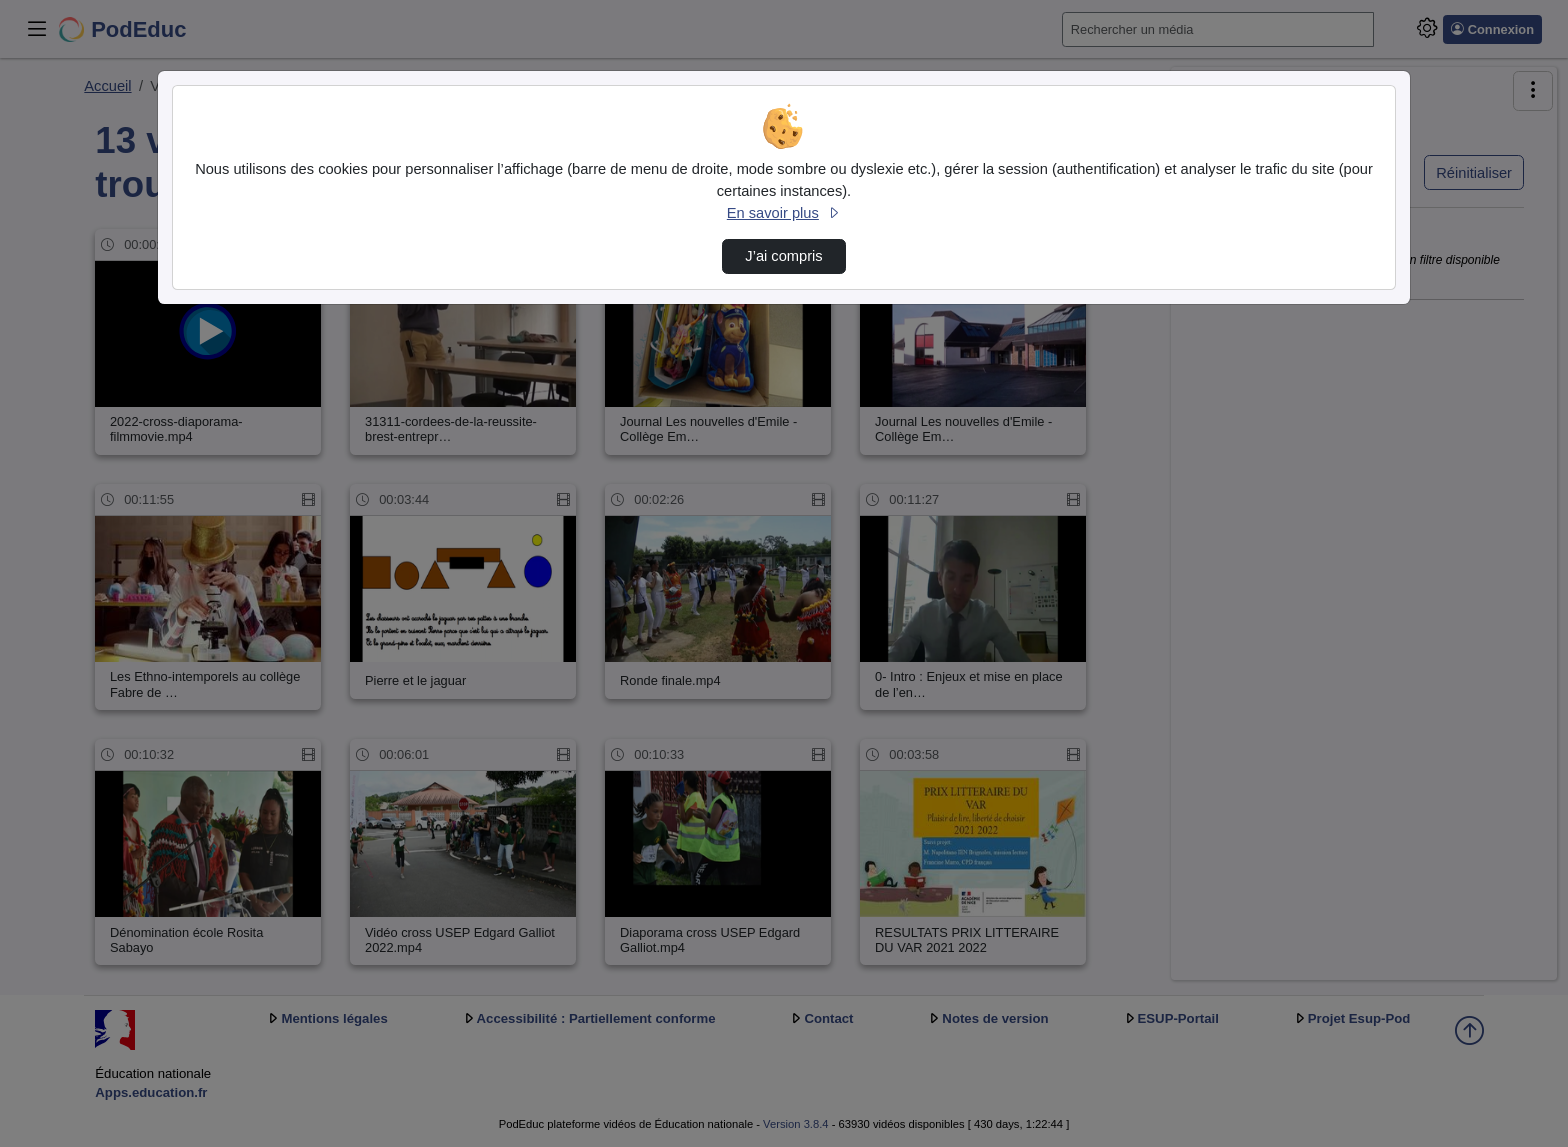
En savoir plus (784, 213)
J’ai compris (783, 256)
